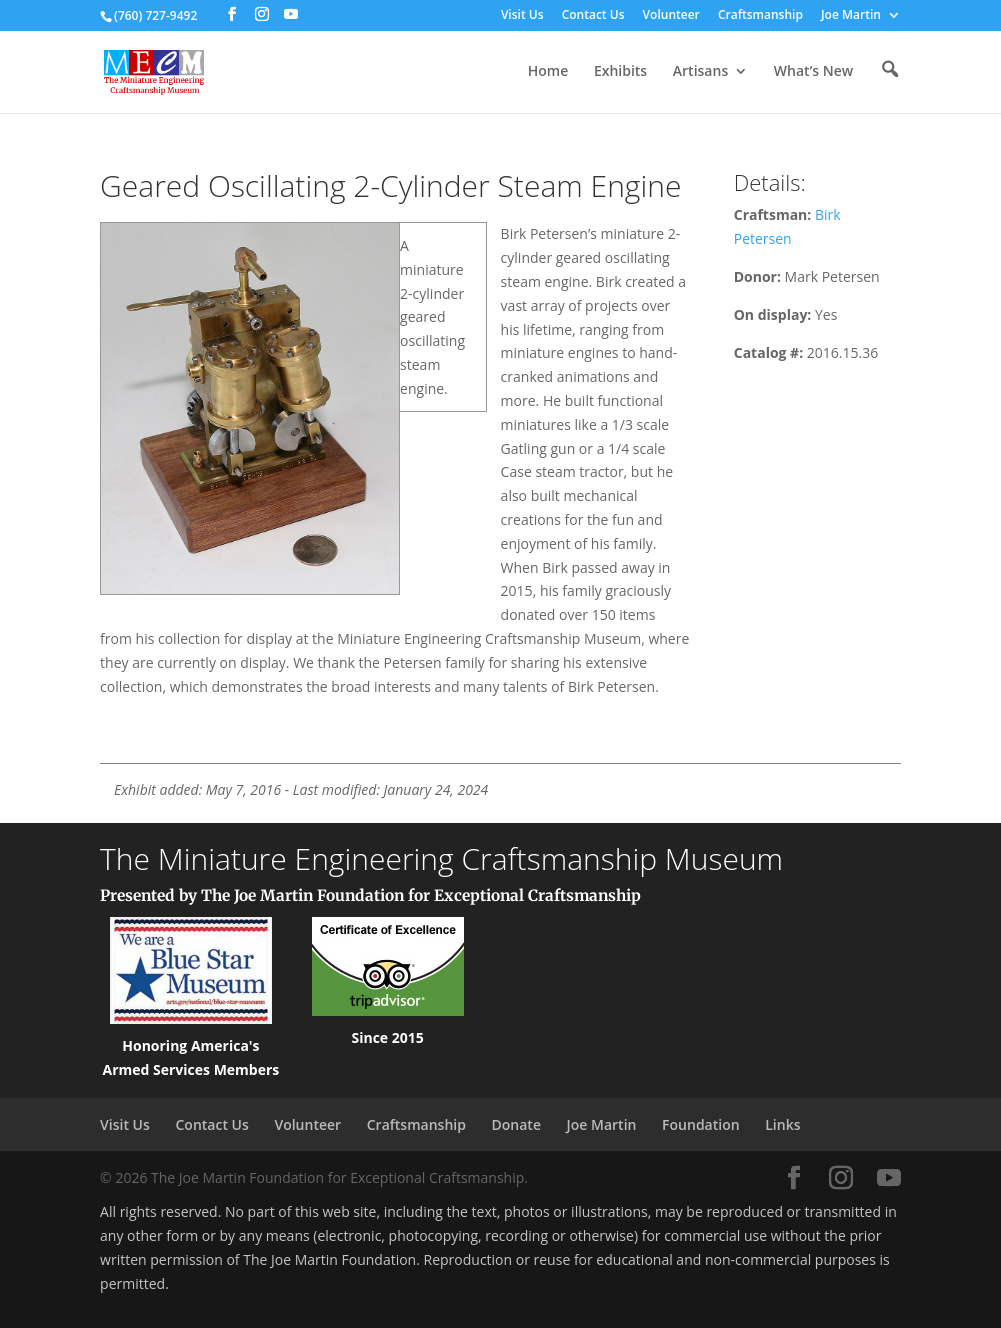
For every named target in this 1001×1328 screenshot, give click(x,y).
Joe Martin (851, 16)
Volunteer (671, 16)
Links (782, 1124)
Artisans (700, 72)
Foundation (701, 1124)
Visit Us (522, 16)
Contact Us (593, 16)
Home (548, 72)
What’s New (813, 72)
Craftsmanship (760, 16)
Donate (516, 1124)
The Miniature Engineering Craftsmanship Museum (441, 858)
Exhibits (620, 72)
